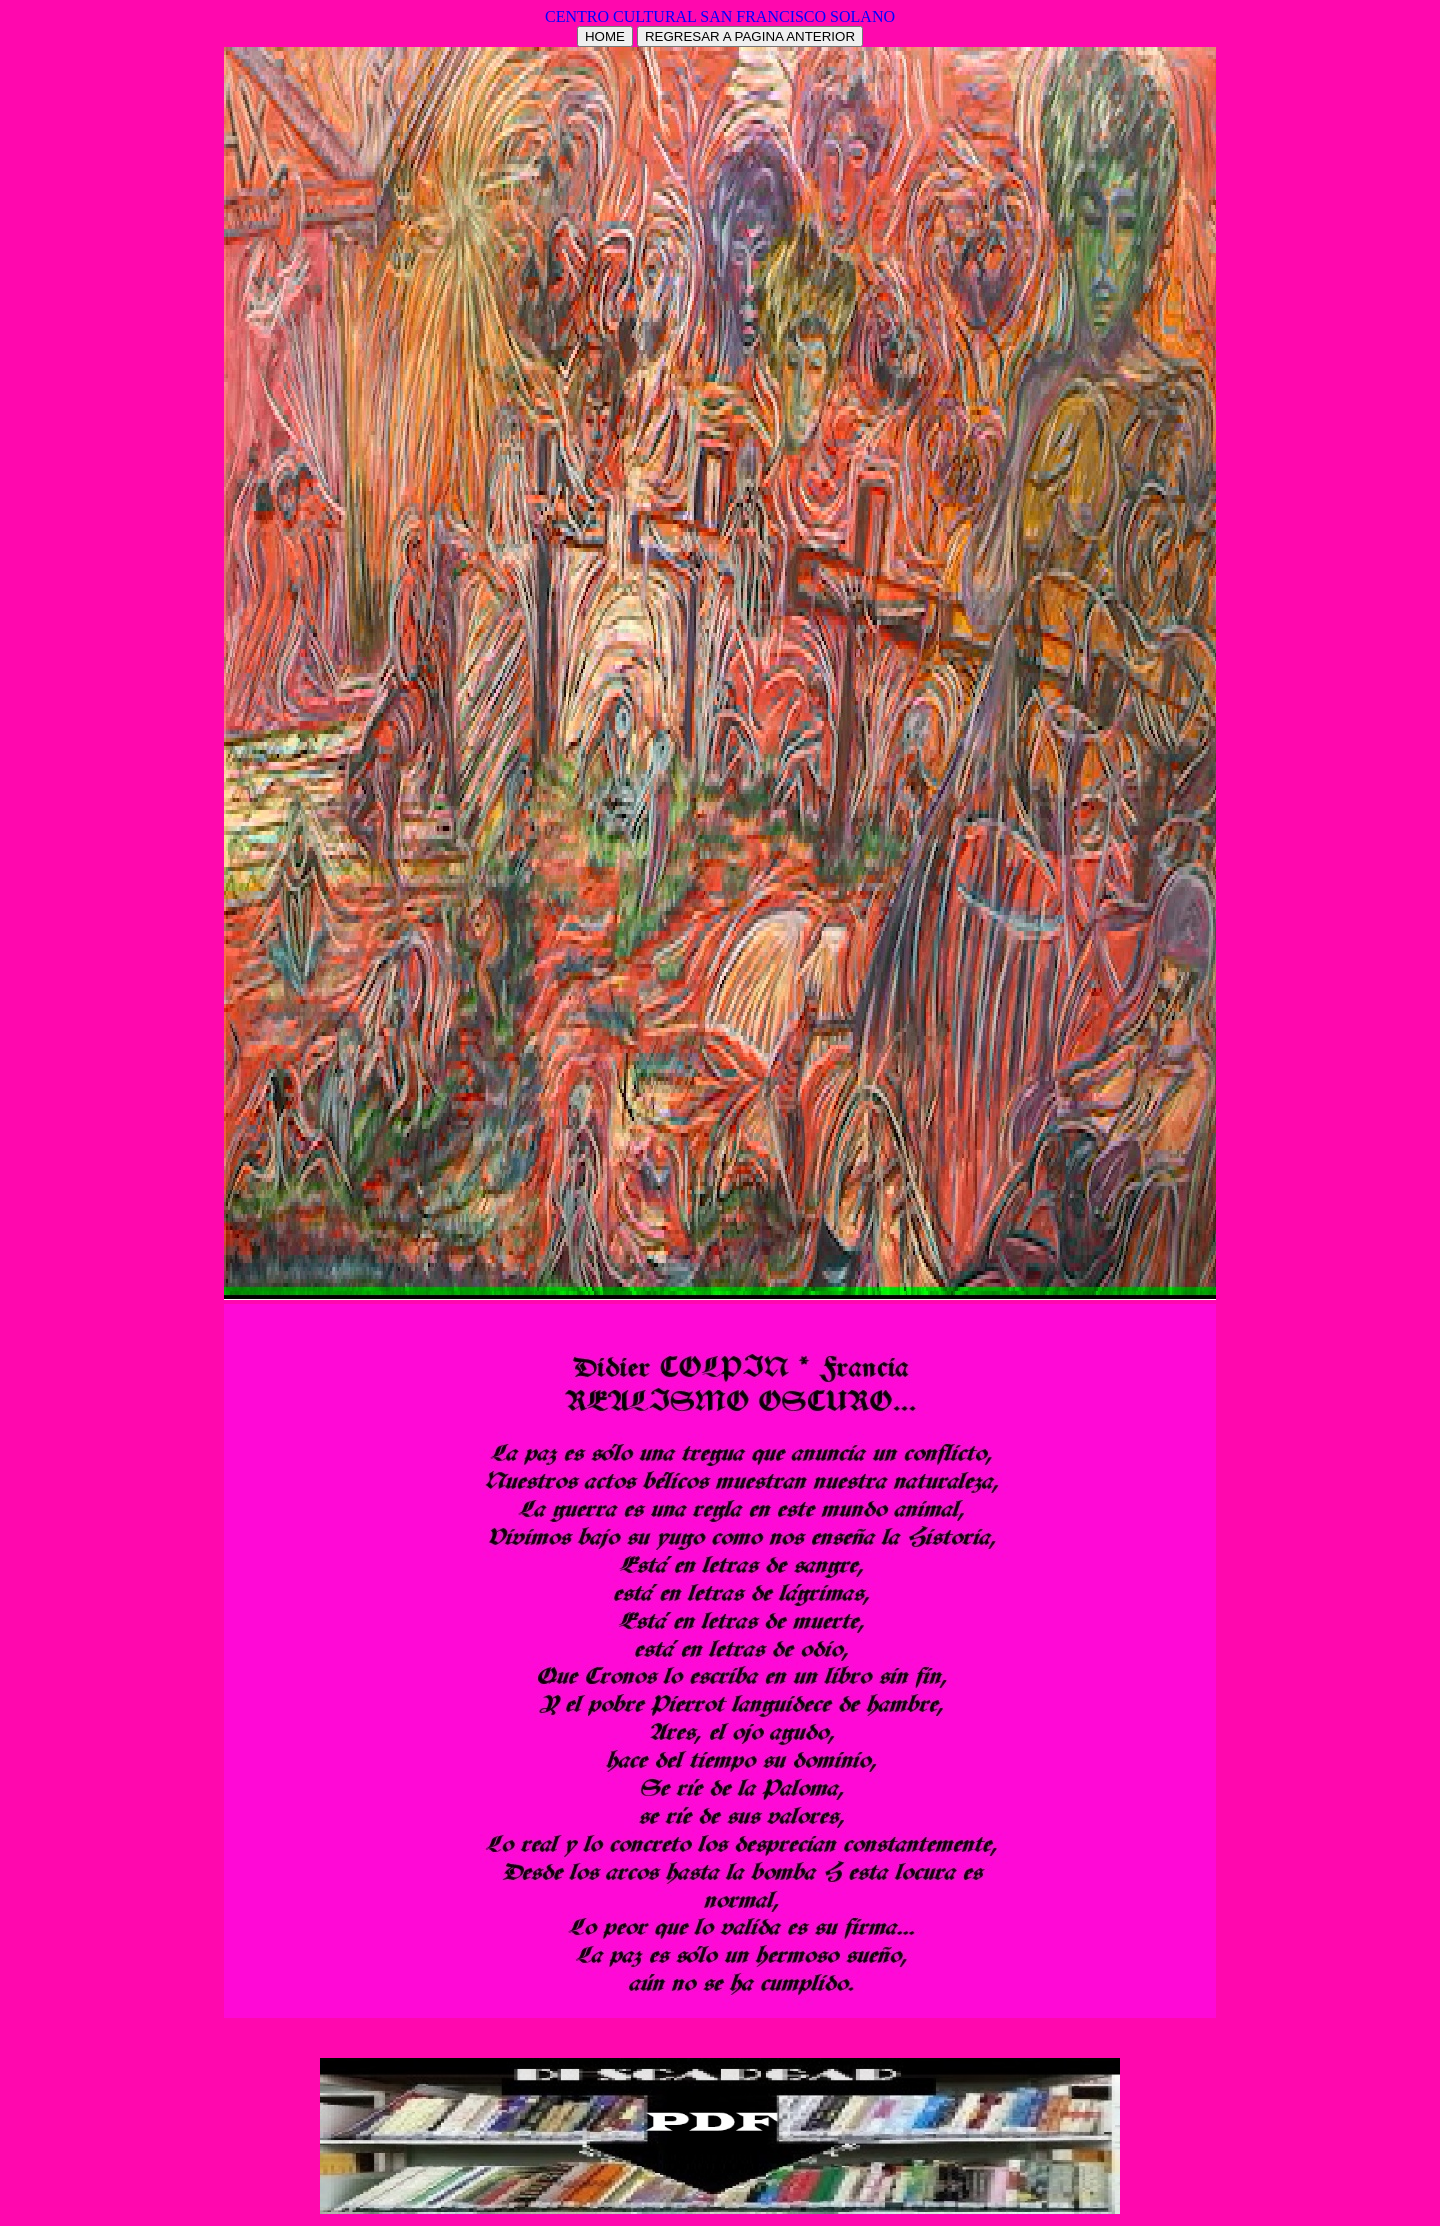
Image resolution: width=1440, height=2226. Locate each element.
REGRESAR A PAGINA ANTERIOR (750, 36)
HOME (605, 36)
